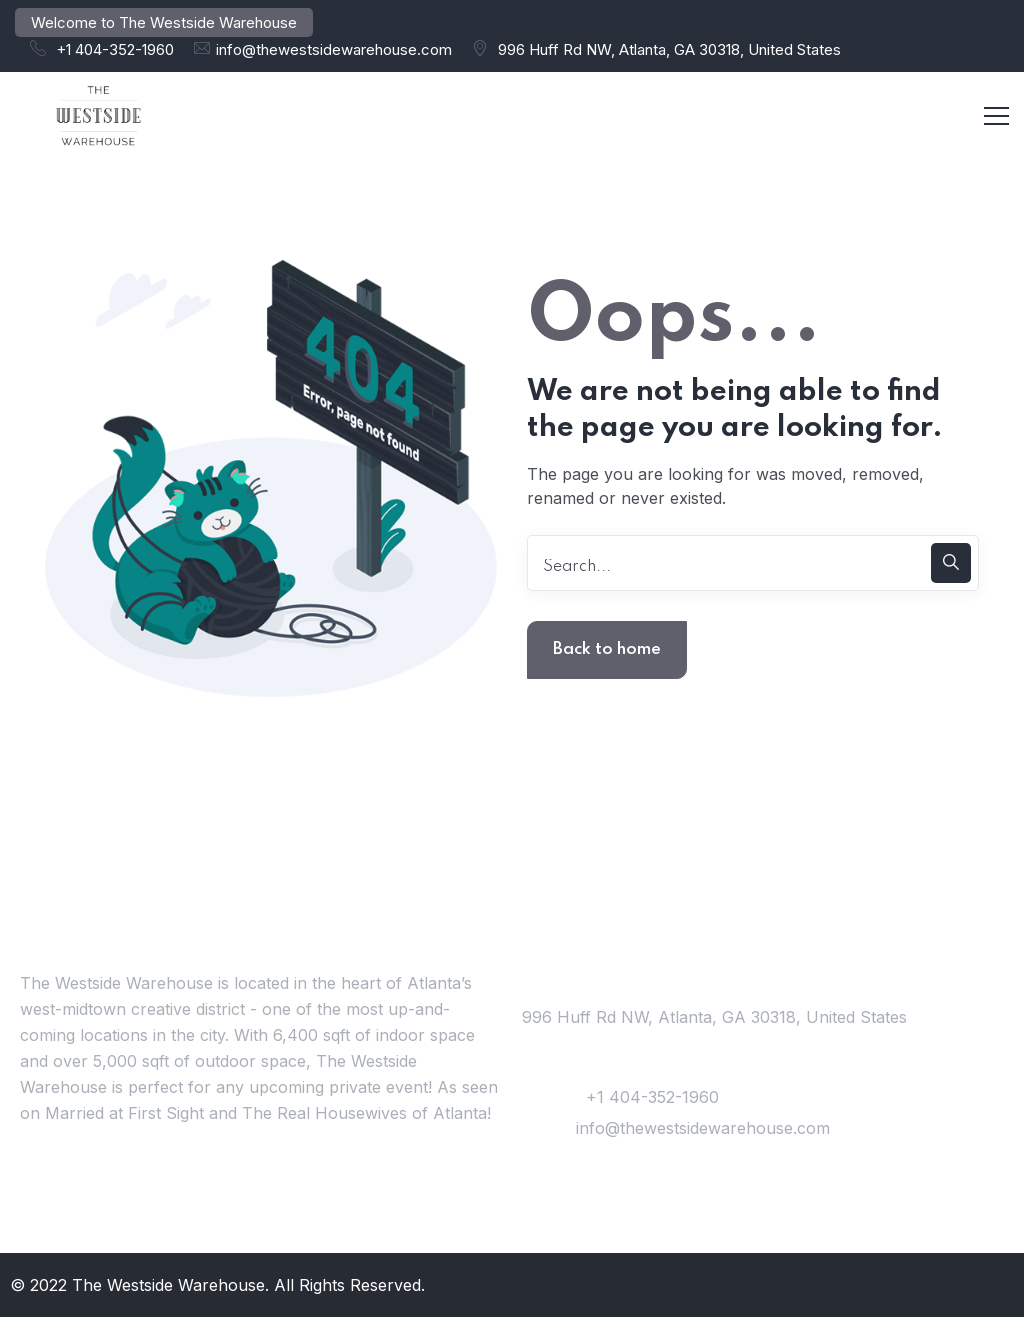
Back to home (607, 649)
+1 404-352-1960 (115, 49)
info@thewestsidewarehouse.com (334, 49)
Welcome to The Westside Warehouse (164, 22)
